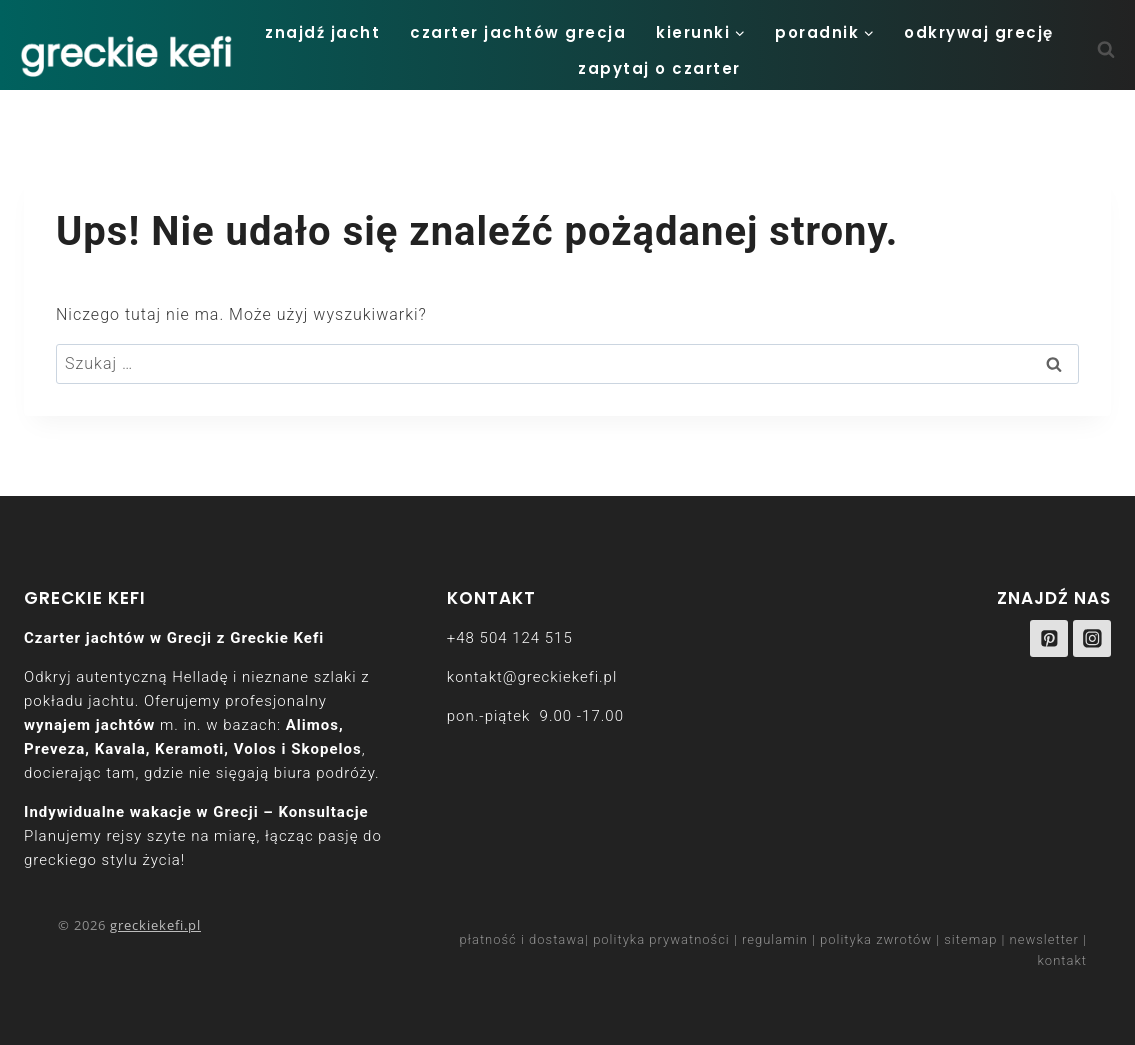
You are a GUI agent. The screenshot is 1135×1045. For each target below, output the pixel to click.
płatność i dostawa (522, 939)
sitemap (970, 939)
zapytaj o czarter (659, 68)
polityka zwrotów (876, 939)
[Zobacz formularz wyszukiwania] (1116, 50)
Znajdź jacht (322, 32)
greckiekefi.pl (155, 925)
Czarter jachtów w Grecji (118, 638)
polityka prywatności (661, 939)
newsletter (1044, 939)
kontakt (1063, 960)
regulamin (775, 939)
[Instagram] (1092, 639)
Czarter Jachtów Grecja (518, 32)
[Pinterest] (1049, 639)
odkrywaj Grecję (979, 32)
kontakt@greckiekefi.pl (532, 677)
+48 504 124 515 (510, 638)
